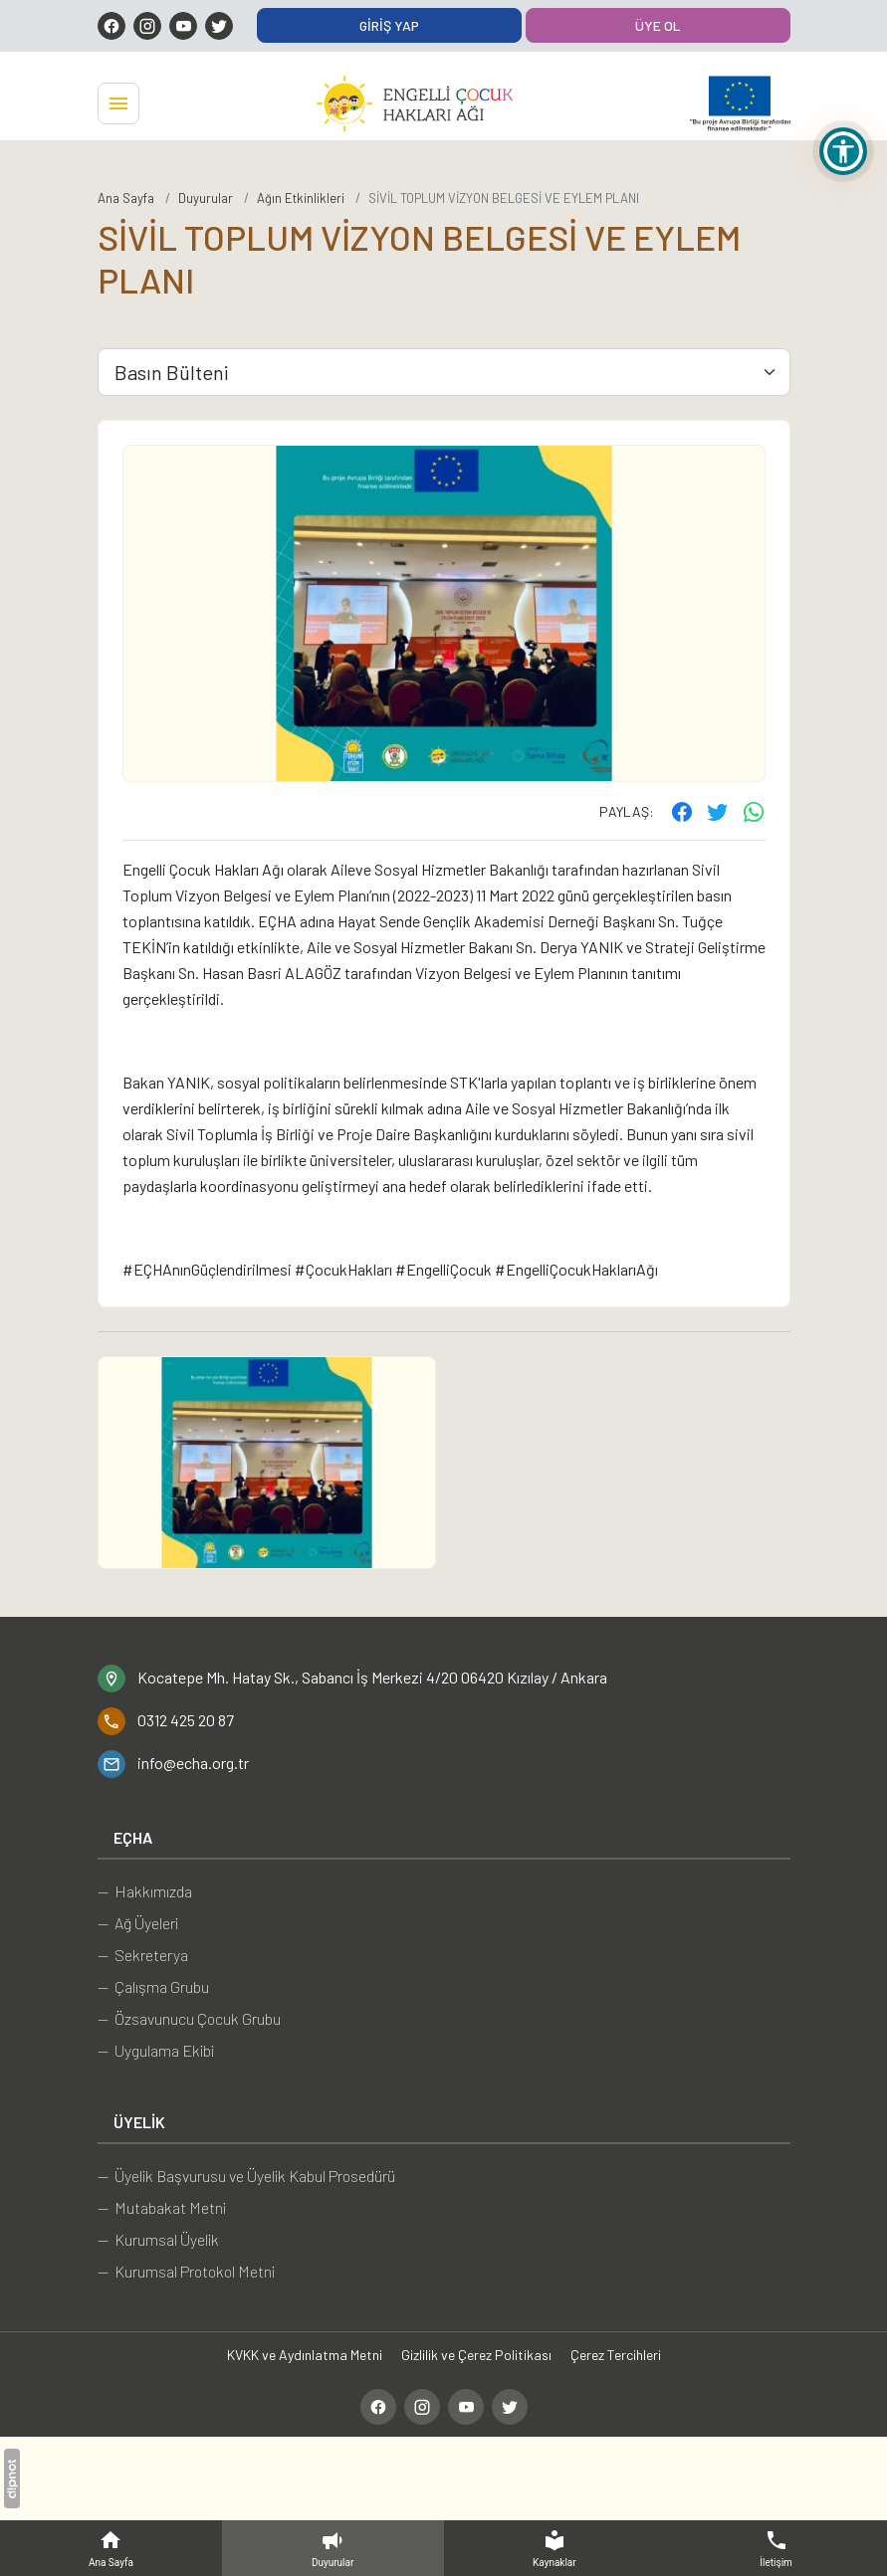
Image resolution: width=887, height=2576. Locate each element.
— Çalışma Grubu (153, 1986)
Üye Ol (658, 25)
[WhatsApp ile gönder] (754, 811)
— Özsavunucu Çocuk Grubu (189, 2018)
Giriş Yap (389, 25)
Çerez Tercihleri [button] (615, 2354)
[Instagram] (147, 26)
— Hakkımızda (145, 1891)
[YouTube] (183, 26)
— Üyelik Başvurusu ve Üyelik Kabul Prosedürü (246, 2175)
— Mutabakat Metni (162, 2207)
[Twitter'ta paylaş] (718, 811)
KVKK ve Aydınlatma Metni (304, 2354)
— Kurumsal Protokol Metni (186, 2271)
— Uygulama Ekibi (156, 2050)
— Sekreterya (143, 1954)
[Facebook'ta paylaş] (682, 811)
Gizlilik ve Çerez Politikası (476, 2354)
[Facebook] (111, 26)
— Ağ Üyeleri (138, 1922)
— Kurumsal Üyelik (158, 2239)
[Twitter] (219, 26)
